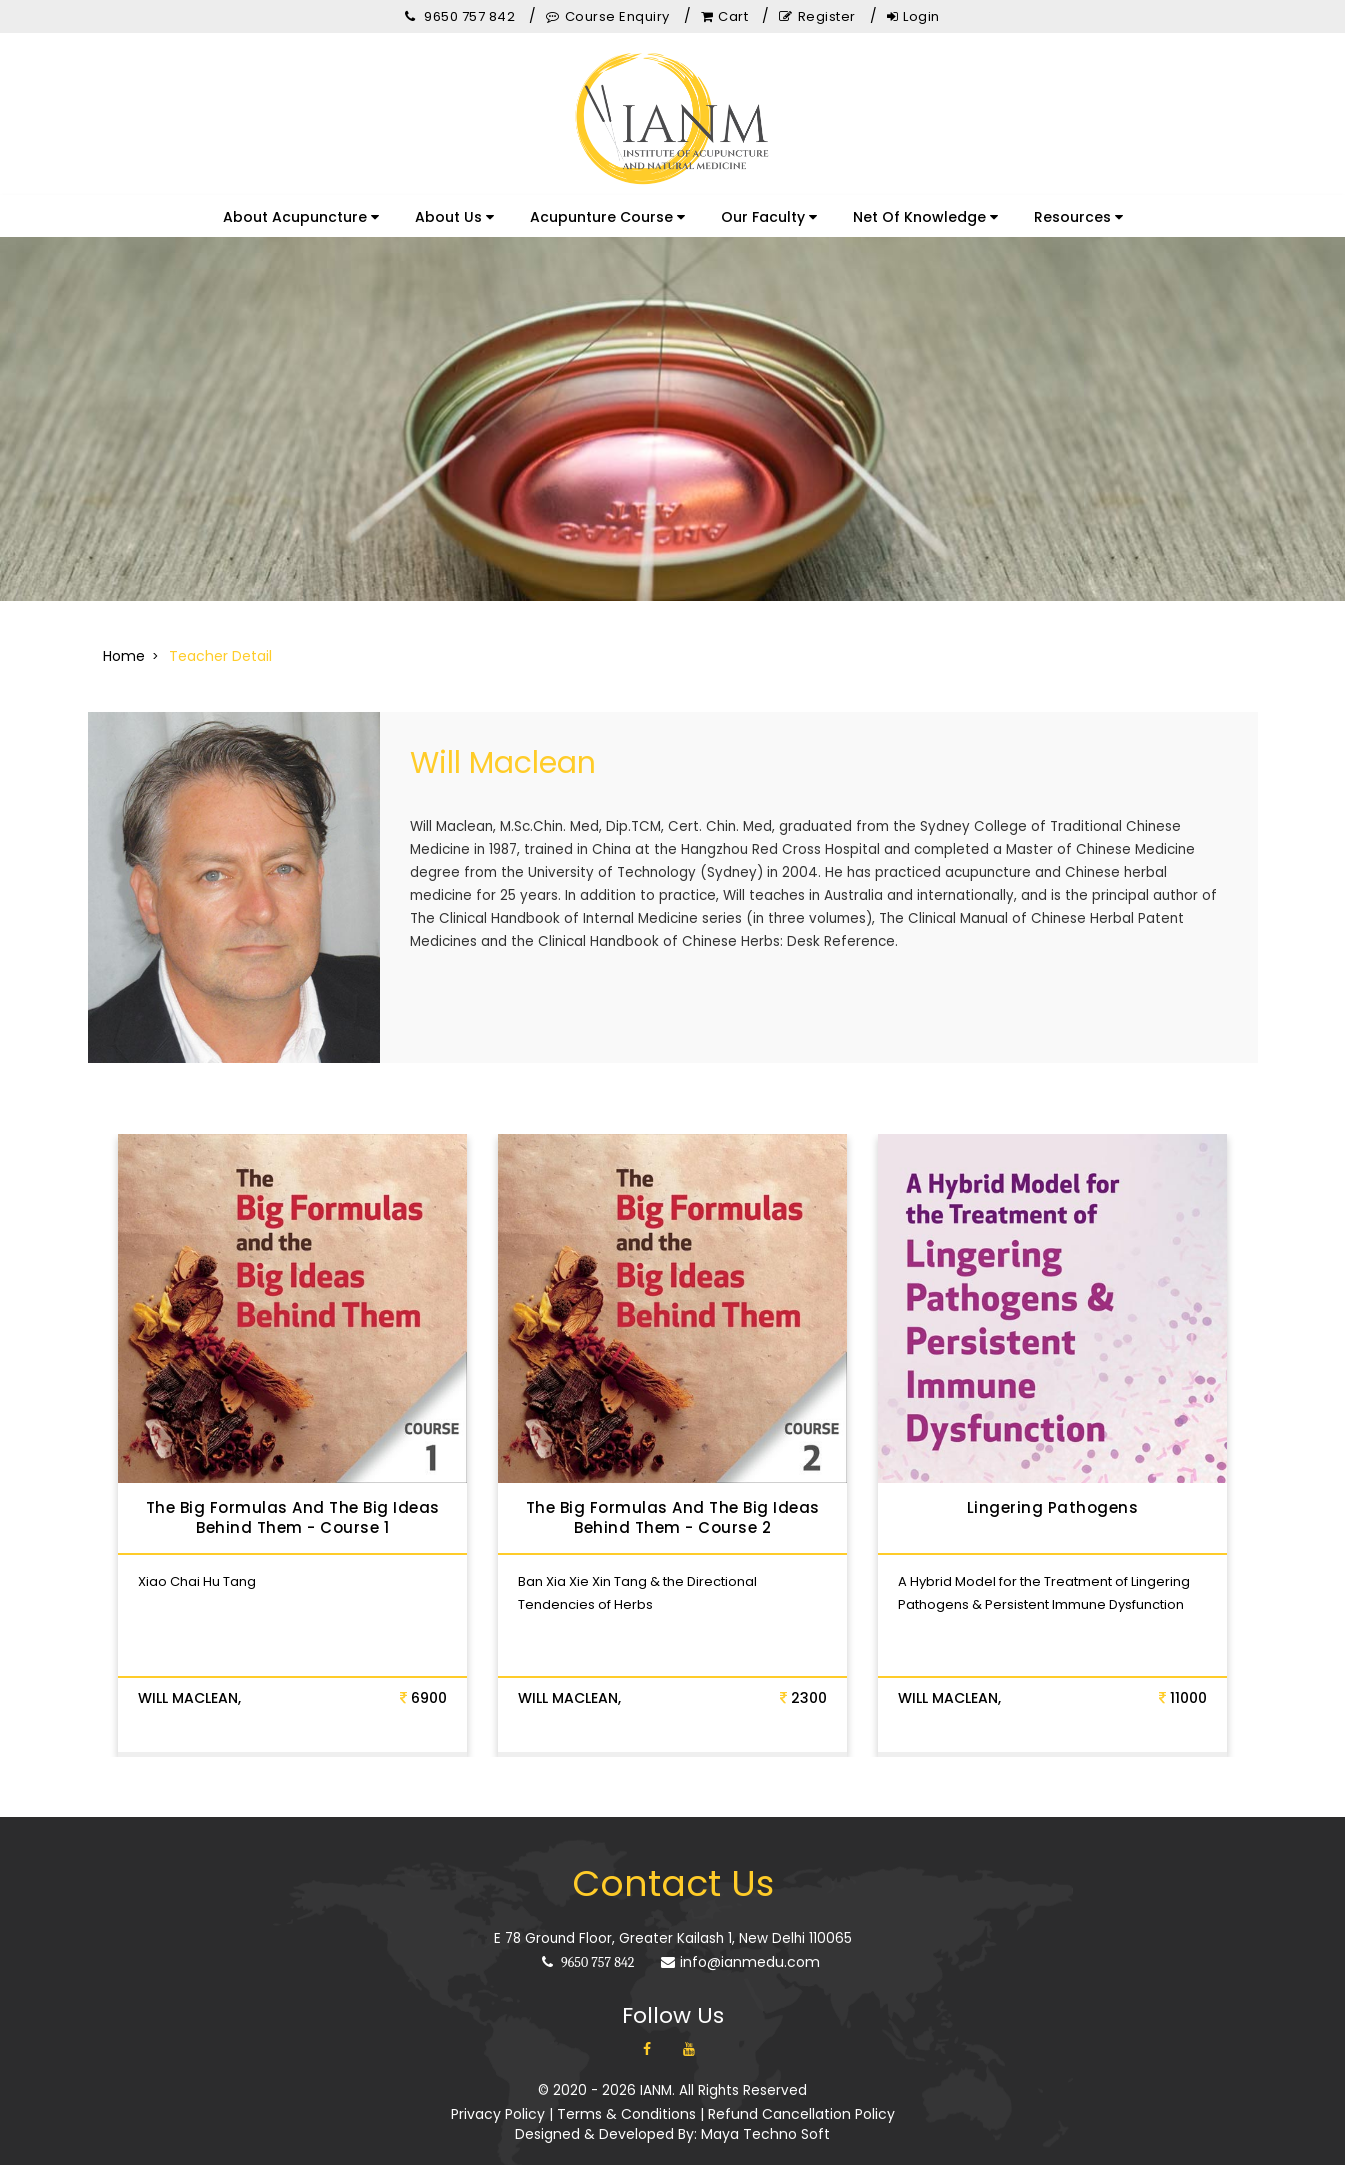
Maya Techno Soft (765, 2115)
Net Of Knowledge (925, 217)
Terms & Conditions (626, 2095)
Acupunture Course (607, 217)
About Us (454, 217)
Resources (1078, 217)
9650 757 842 (588, 1942)
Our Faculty (769, 217)
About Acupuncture (301, 217)
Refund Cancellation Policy (801, 2095)
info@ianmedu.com (740, 1942)
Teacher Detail (220, 656)
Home (124, 656)
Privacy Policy (498, 2095)
